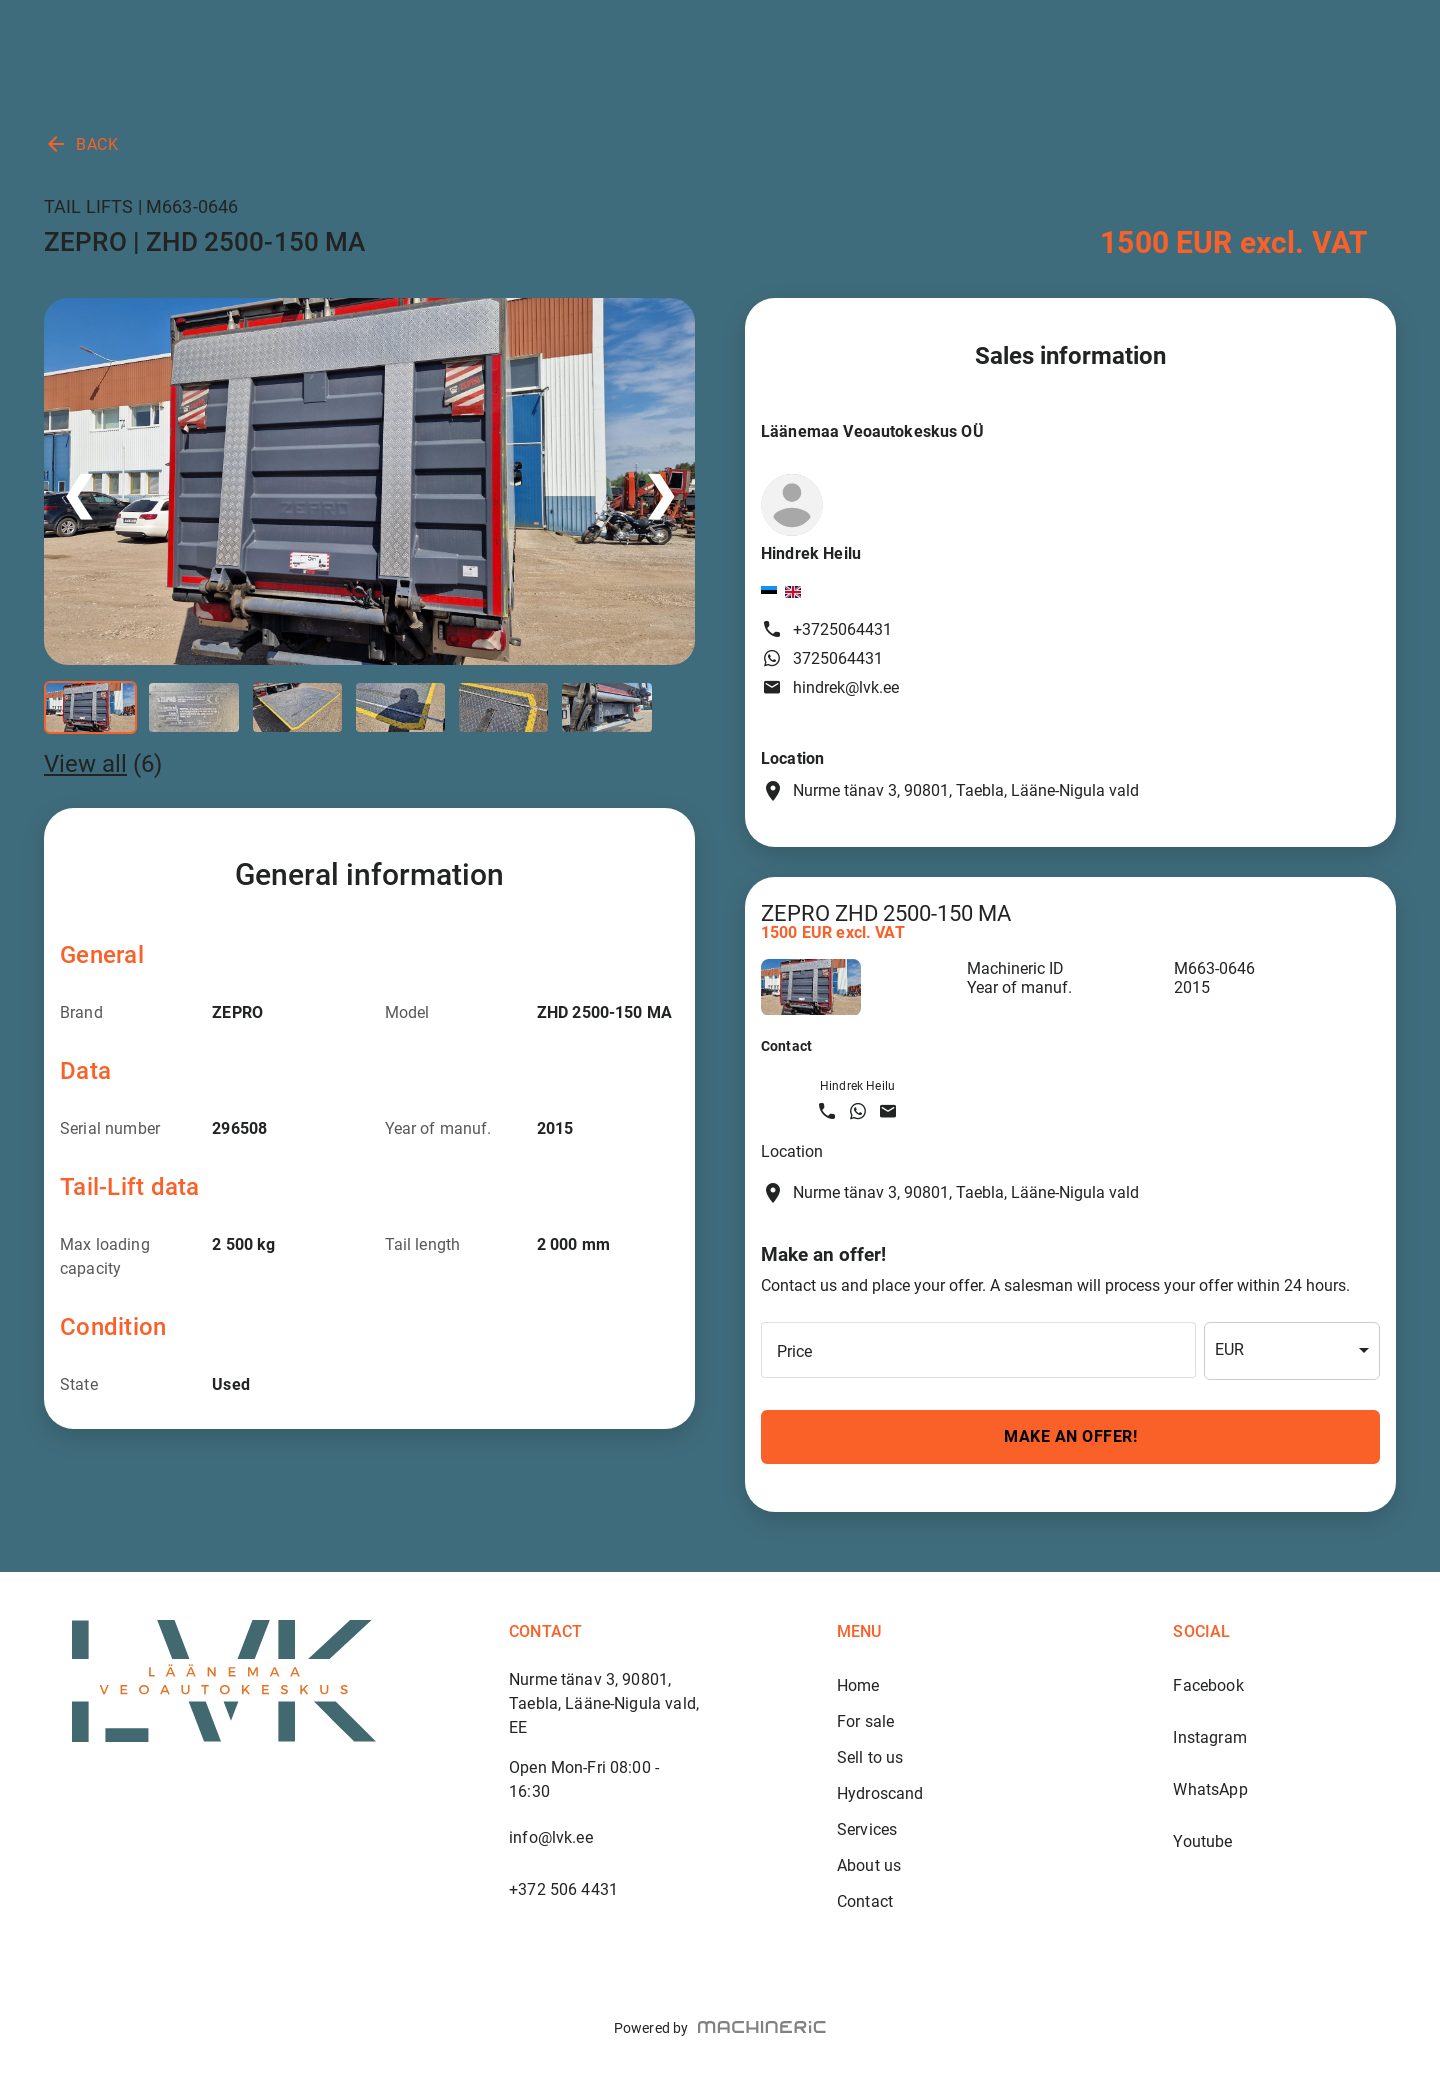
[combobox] (1292, 1351)
